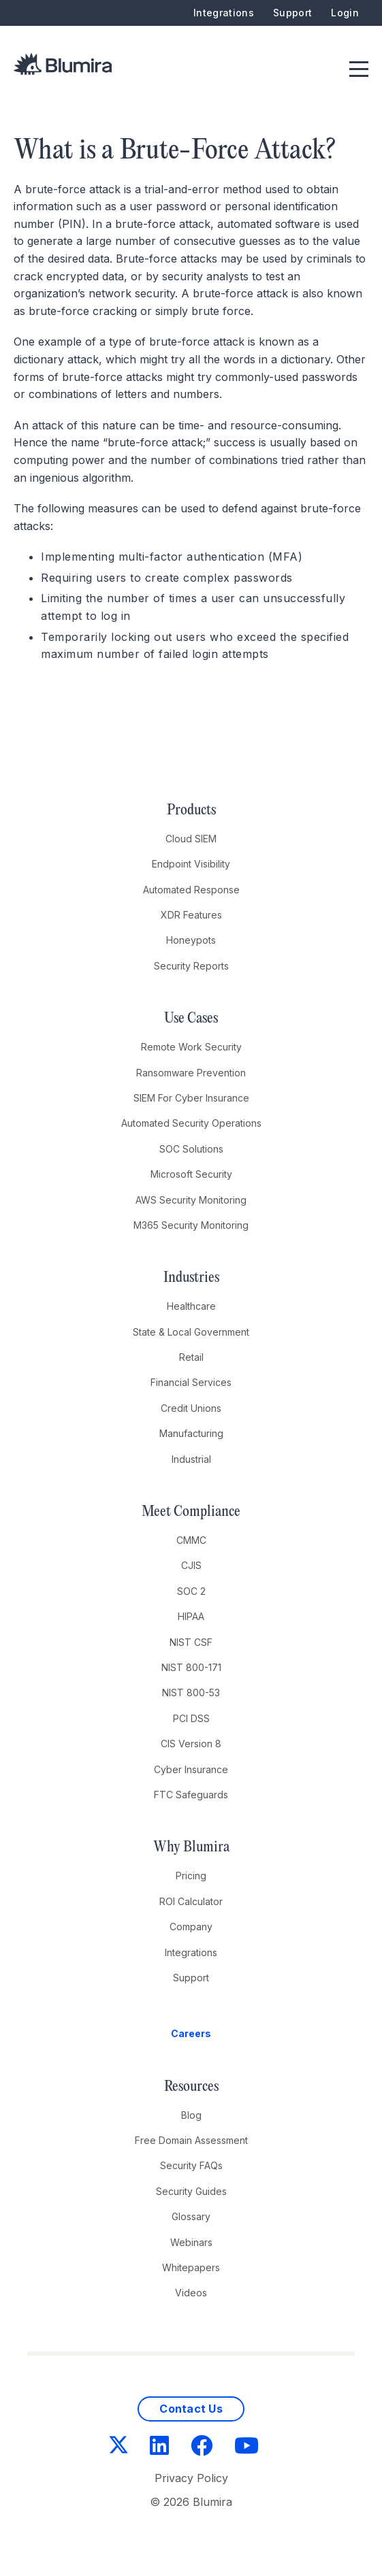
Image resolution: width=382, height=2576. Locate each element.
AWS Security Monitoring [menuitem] (191, 1200)
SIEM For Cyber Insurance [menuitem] (191, 1098)
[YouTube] (246, 2445)
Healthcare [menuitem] (191, 1306)
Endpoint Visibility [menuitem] (191, 864)
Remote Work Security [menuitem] (191, 1047)
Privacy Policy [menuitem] (191, 2478)
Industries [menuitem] (191, 1278)
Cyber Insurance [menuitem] (191, 1769)
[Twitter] (118, 2445)
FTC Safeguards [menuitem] (191, 1794)
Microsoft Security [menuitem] (191, 1174)
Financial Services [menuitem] (191, 1382)
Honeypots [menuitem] (191, 940)
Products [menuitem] (191, 810)
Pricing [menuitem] (191, 1875)
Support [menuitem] (292, 12)
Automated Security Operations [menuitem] (191, 1123)
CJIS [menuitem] (191, 1565)
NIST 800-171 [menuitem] (191, 1667)
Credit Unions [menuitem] (191, 1408)
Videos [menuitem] (191, 2292)
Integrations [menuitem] (223, 12)
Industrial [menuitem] (191, 1459)
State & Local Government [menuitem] (191, 1332)
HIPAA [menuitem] (191, 1616)
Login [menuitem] (345, 12)
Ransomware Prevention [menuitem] (191, 1072)
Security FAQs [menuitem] (191, 2165)
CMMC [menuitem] (191, 1540)
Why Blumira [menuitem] (191, 1847)
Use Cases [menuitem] (191, 1018)
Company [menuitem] (191, 1926)
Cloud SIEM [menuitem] (191, 838)
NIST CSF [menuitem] (191, 1642)
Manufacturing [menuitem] (191, 1433)
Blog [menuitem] (191, 2115)
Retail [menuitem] (191, 1357)
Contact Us (191, 2408)
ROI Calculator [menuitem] (191, 1901)
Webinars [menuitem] (191, 2242)
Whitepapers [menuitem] (191, 2267)
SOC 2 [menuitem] (191, 1591)
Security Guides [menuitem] (191, 2191)
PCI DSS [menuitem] (191, 1718)
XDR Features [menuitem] (191, 915)
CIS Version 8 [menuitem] (191, 1743)
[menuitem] (191, 2033)
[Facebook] (201, 2445)
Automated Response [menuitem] (191, 889)
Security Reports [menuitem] (191, 966)
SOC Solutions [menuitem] (191, 1149)
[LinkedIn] (159, 2445)
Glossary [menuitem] (191, 2216)
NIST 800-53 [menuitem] (191, 1692)
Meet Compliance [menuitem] (191, 1512)
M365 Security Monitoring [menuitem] (191, 1225)
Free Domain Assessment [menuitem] (191, 2140)
